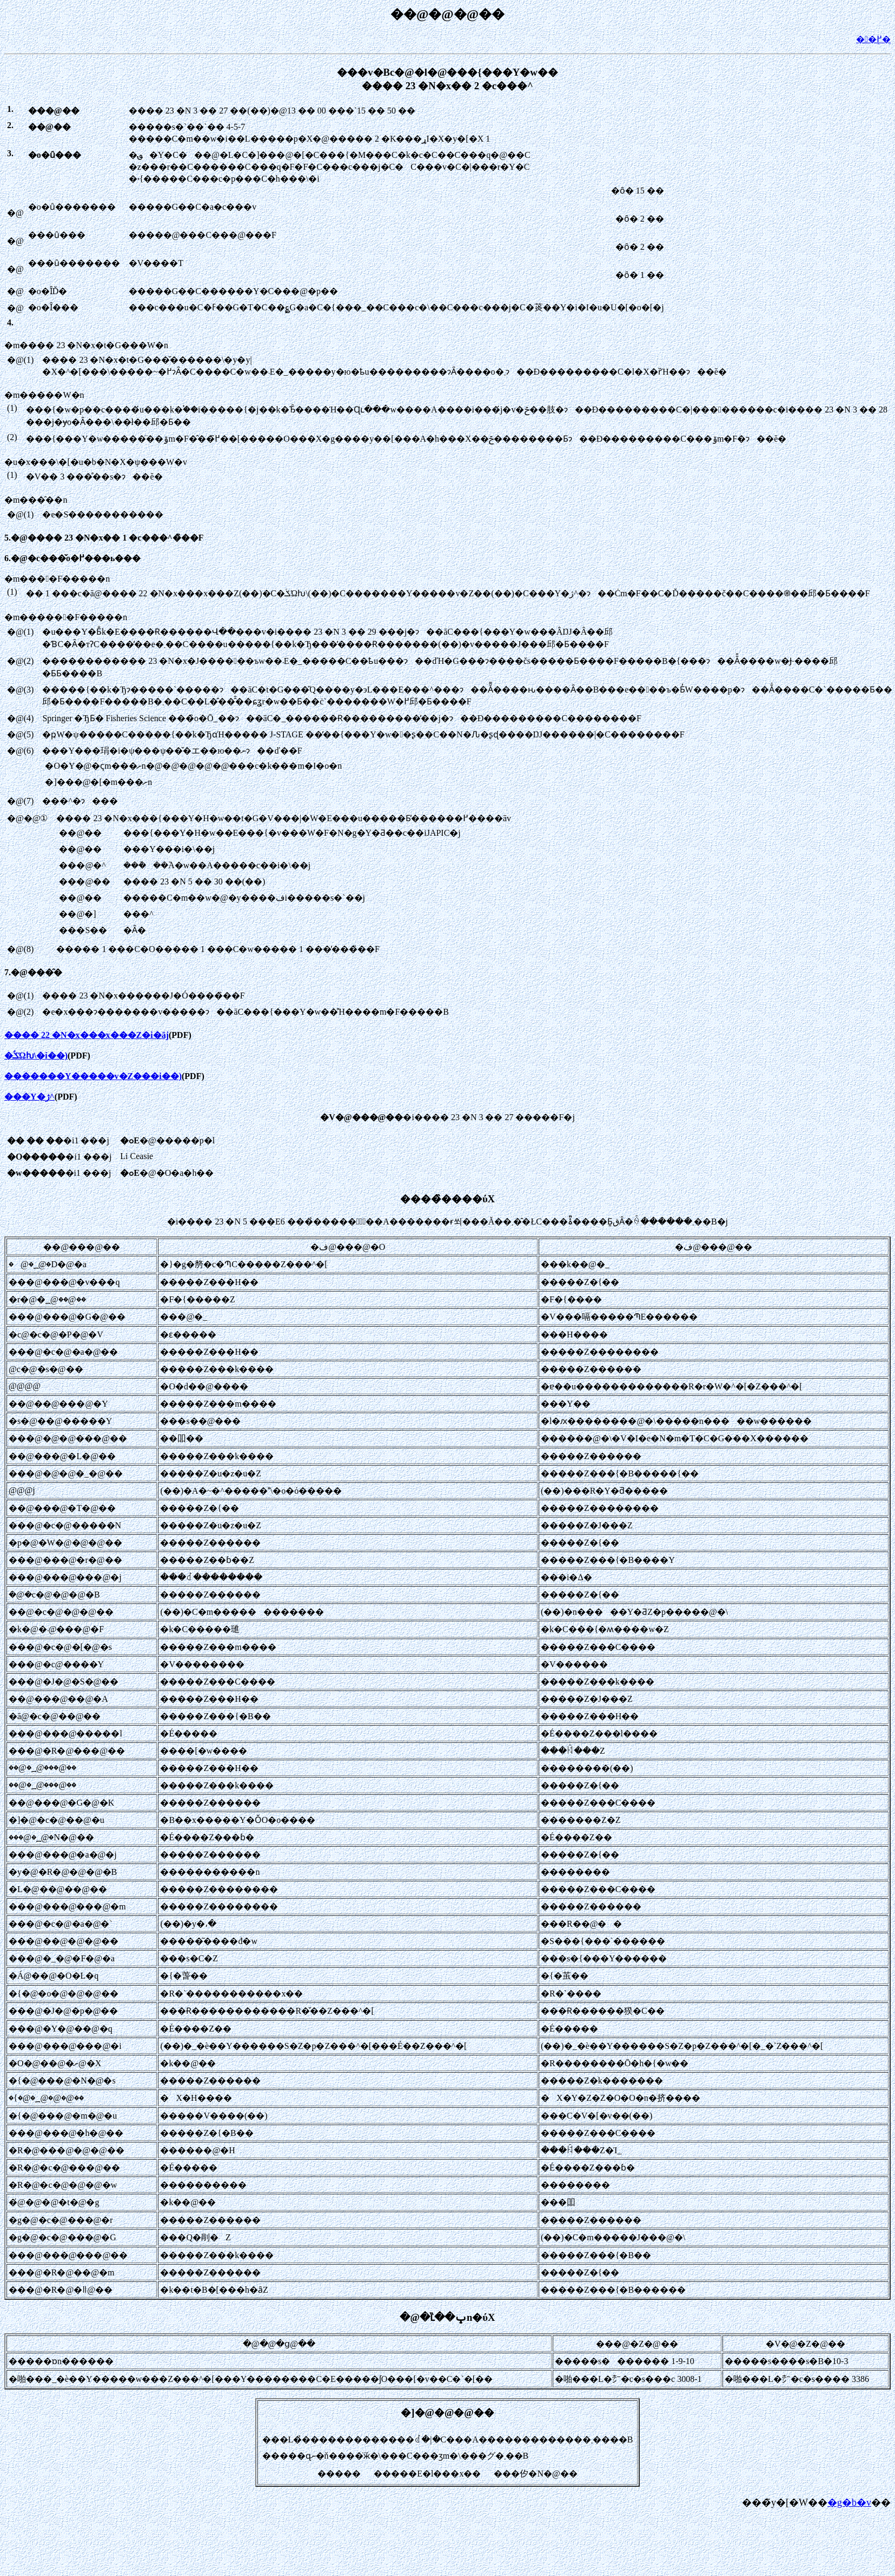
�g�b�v (849, 2502)
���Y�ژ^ (29, 1096)
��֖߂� (873, 39)
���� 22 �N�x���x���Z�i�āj (86, 1035)
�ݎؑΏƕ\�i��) (36, 1055)
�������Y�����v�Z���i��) (93, 1076)
